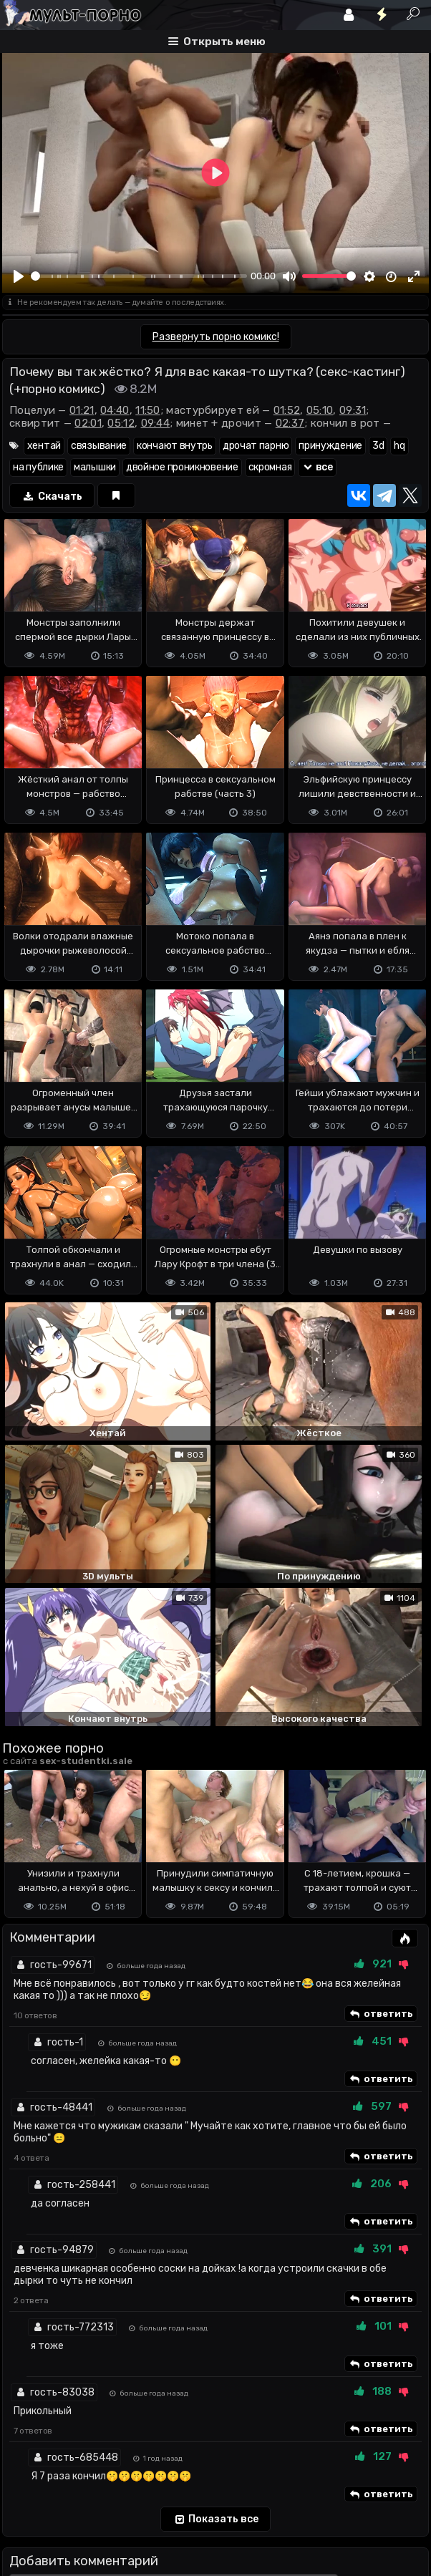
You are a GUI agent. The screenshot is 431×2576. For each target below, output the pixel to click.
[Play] (19, 276)
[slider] (139, 276)
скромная (270, 467)
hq (399, 446)
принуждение (330, 446)
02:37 (290, 423)
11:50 (147, 410)
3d (378, 446)
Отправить (58, 2432)
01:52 (287, 410)
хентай (44, 446)
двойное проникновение (182, 467)
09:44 (155, 423)
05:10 (320, 410)
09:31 (353, 410)
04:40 (115, 410)
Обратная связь (151, 2489)
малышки (95, 467)
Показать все (216, 2288)
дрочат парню (256, 446)
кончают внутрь (175, 446)
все (317, 467)
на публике (38, 467)
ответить (381, 1782)
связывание (99, 446)
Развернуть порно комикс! (215, 337)
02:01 (88, 423)
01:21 (82, 410)
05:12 (121, 423)
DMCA (25, 2489)
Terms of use (76, 2489)
